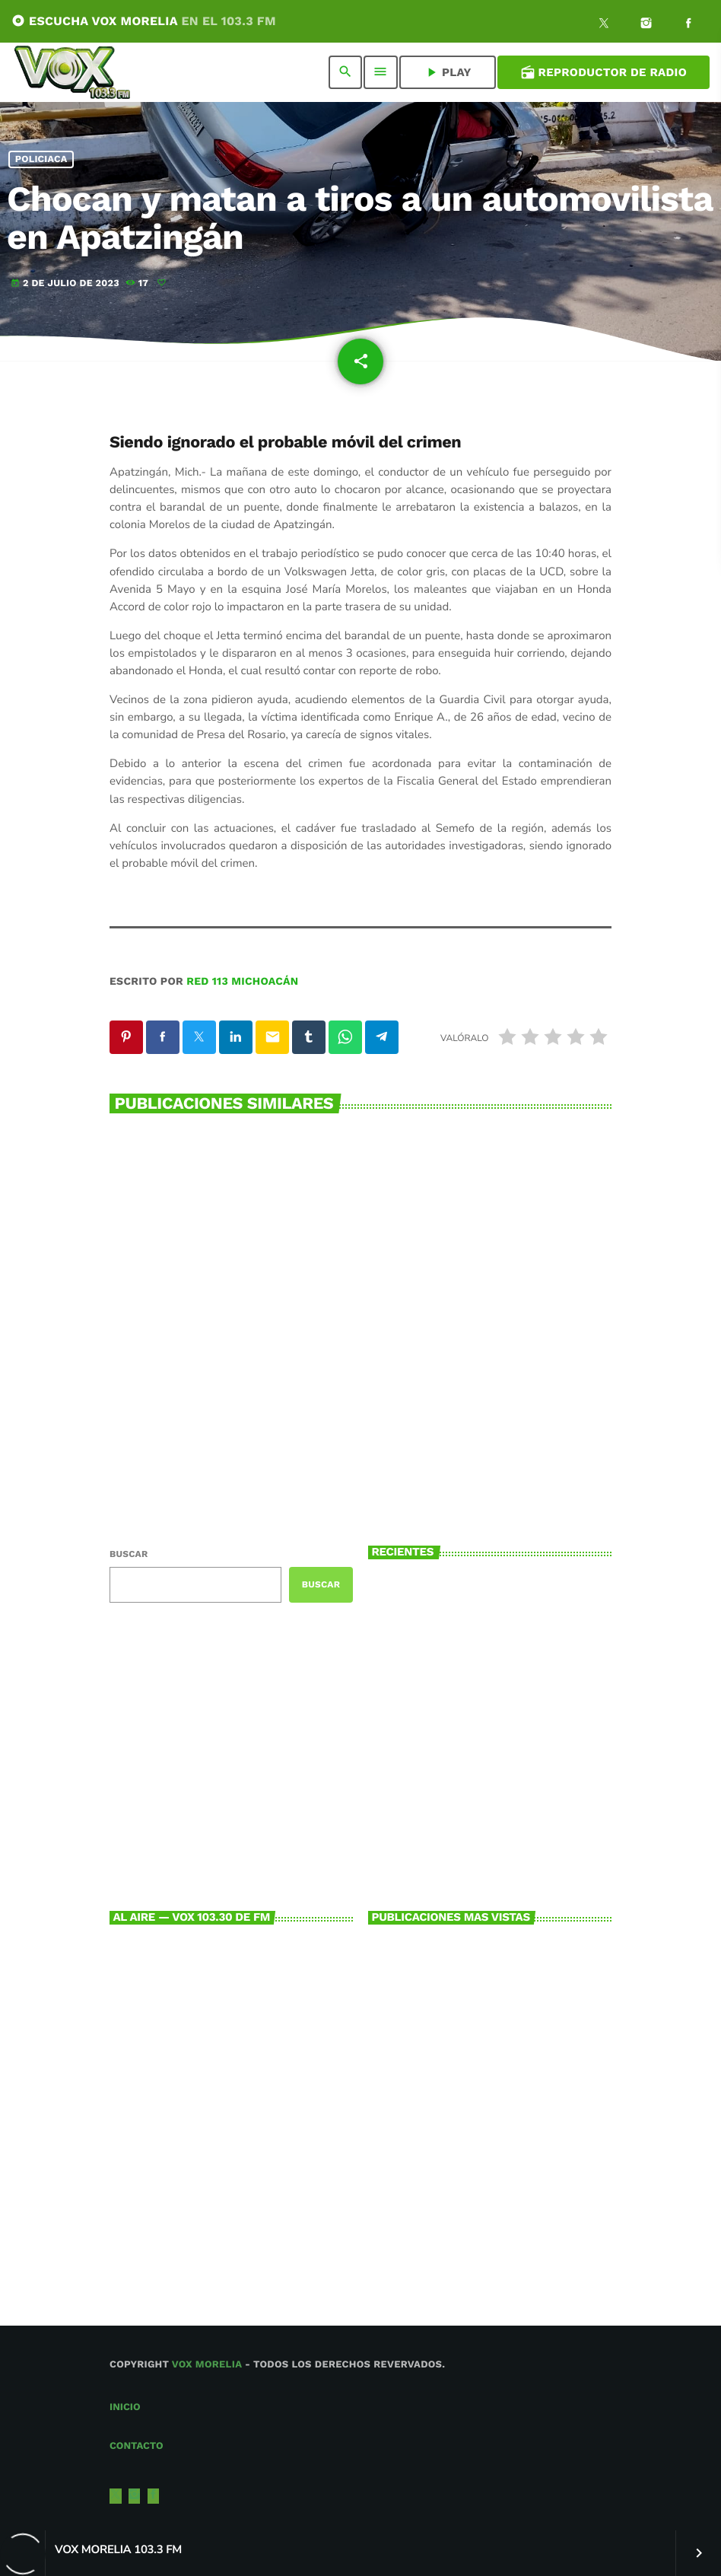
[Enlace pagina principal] (72, 72)
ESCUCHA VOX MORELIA (143, 21)
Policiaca (41, 159)
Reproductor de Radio (603, 72)
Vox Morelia (207, 2365)
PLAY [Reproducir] (448, 72)
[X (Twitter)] (604, 25)
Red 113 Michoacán (242, 982)
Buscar (129, 1554)
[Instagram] (646, 25)
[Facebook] (688, 25)
